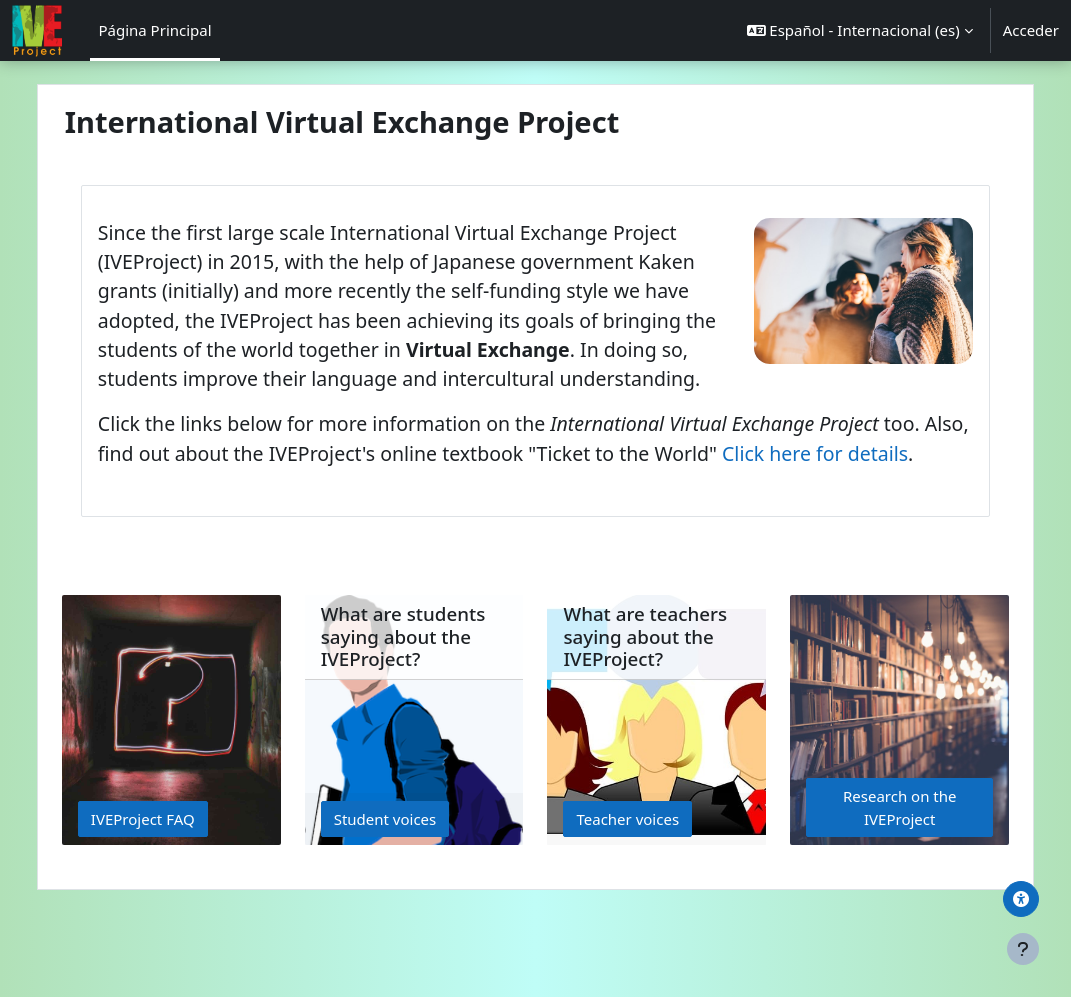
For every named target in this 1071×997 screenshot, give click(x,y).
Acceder (1031, 30)
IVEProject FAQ (178, 877)
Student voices (402, 877)
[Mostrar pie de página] (1023, 949)
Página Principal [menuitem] (154, 30)
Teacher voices (628, 877)
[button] (860, 30)
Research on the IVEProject (873, 866)
